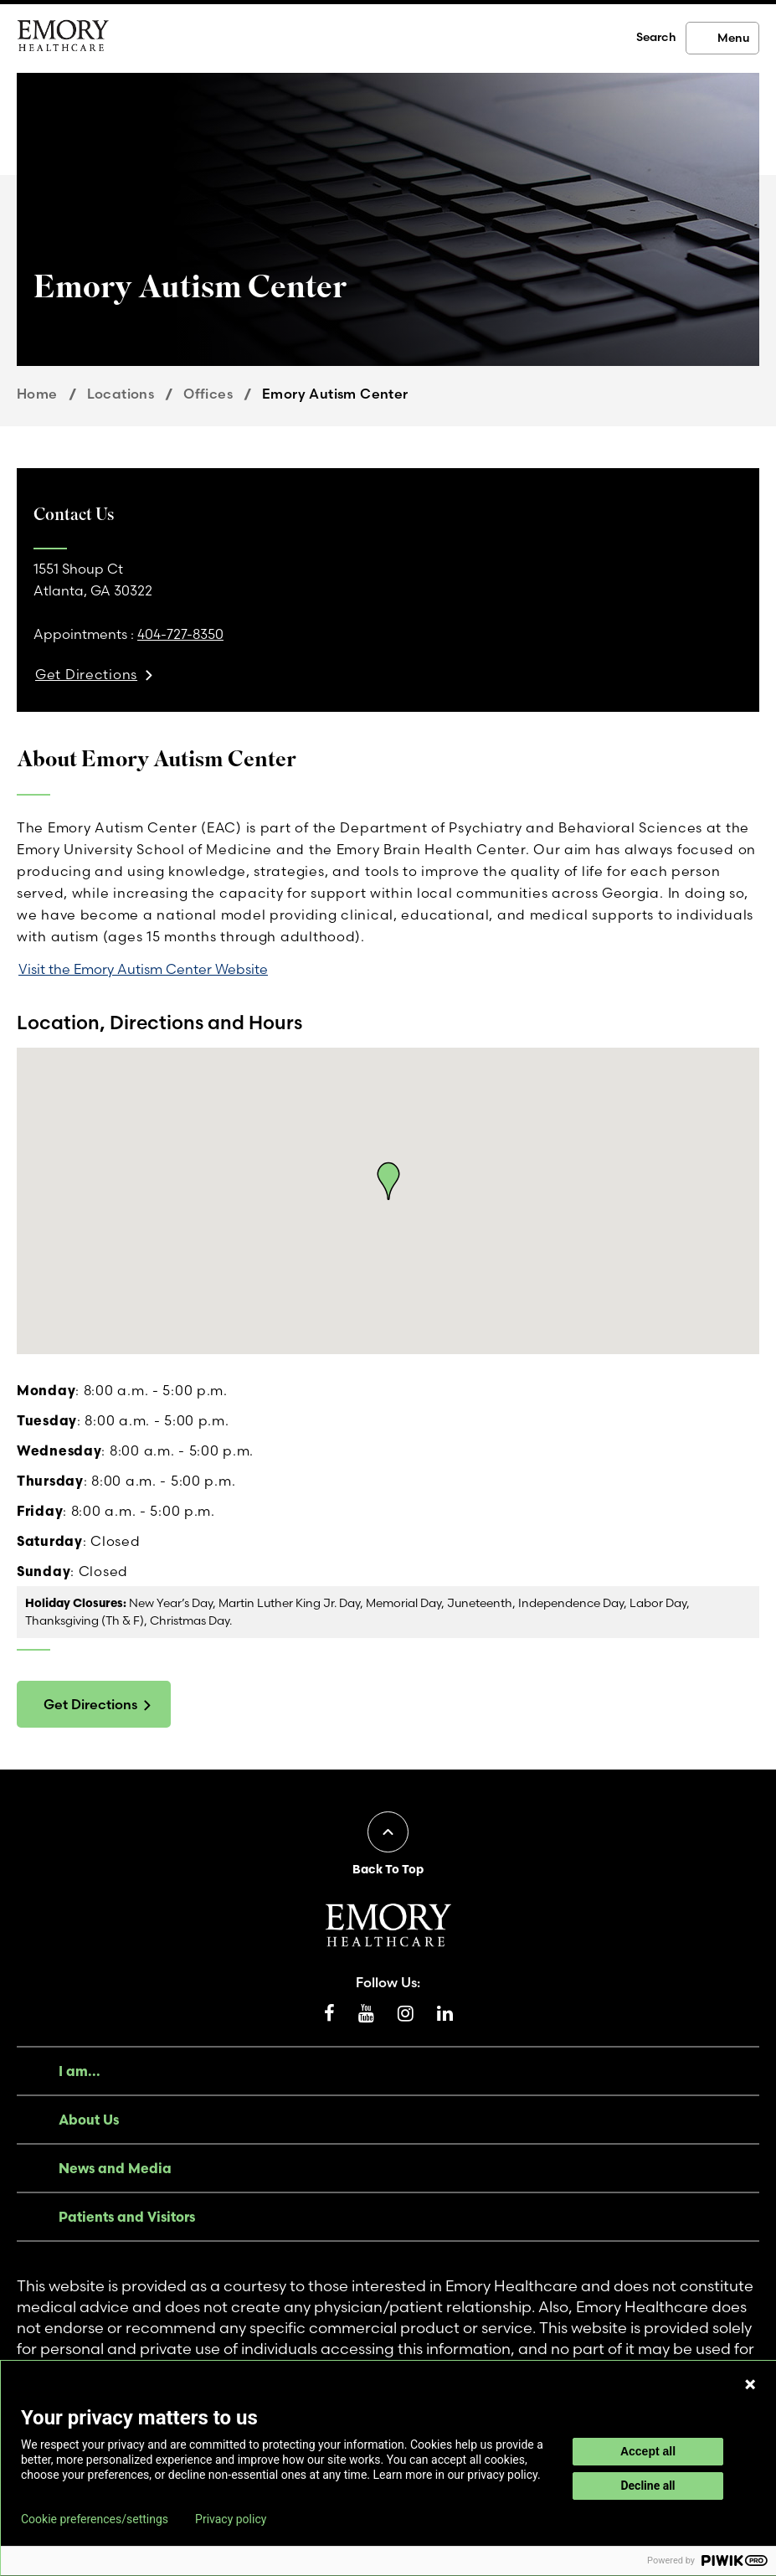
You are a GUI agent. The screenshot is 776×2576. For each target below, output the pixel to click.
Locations (121, 393)
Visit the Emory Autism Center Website (143, 969)
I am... (79, 2071)
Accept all (648, 2451)
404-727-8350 (180, 634)
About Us (89, 2119)
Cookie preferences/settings (94, 2519)
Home (37, 393)
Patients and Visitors (127, 2216)
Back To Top (388, 1869)
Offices (208, 393)
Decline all (647, 2485)
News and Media (115, 2168)
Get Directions (90, 1704)
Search (656, 36)
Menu (733, 37)
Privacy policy (230, 2519)
